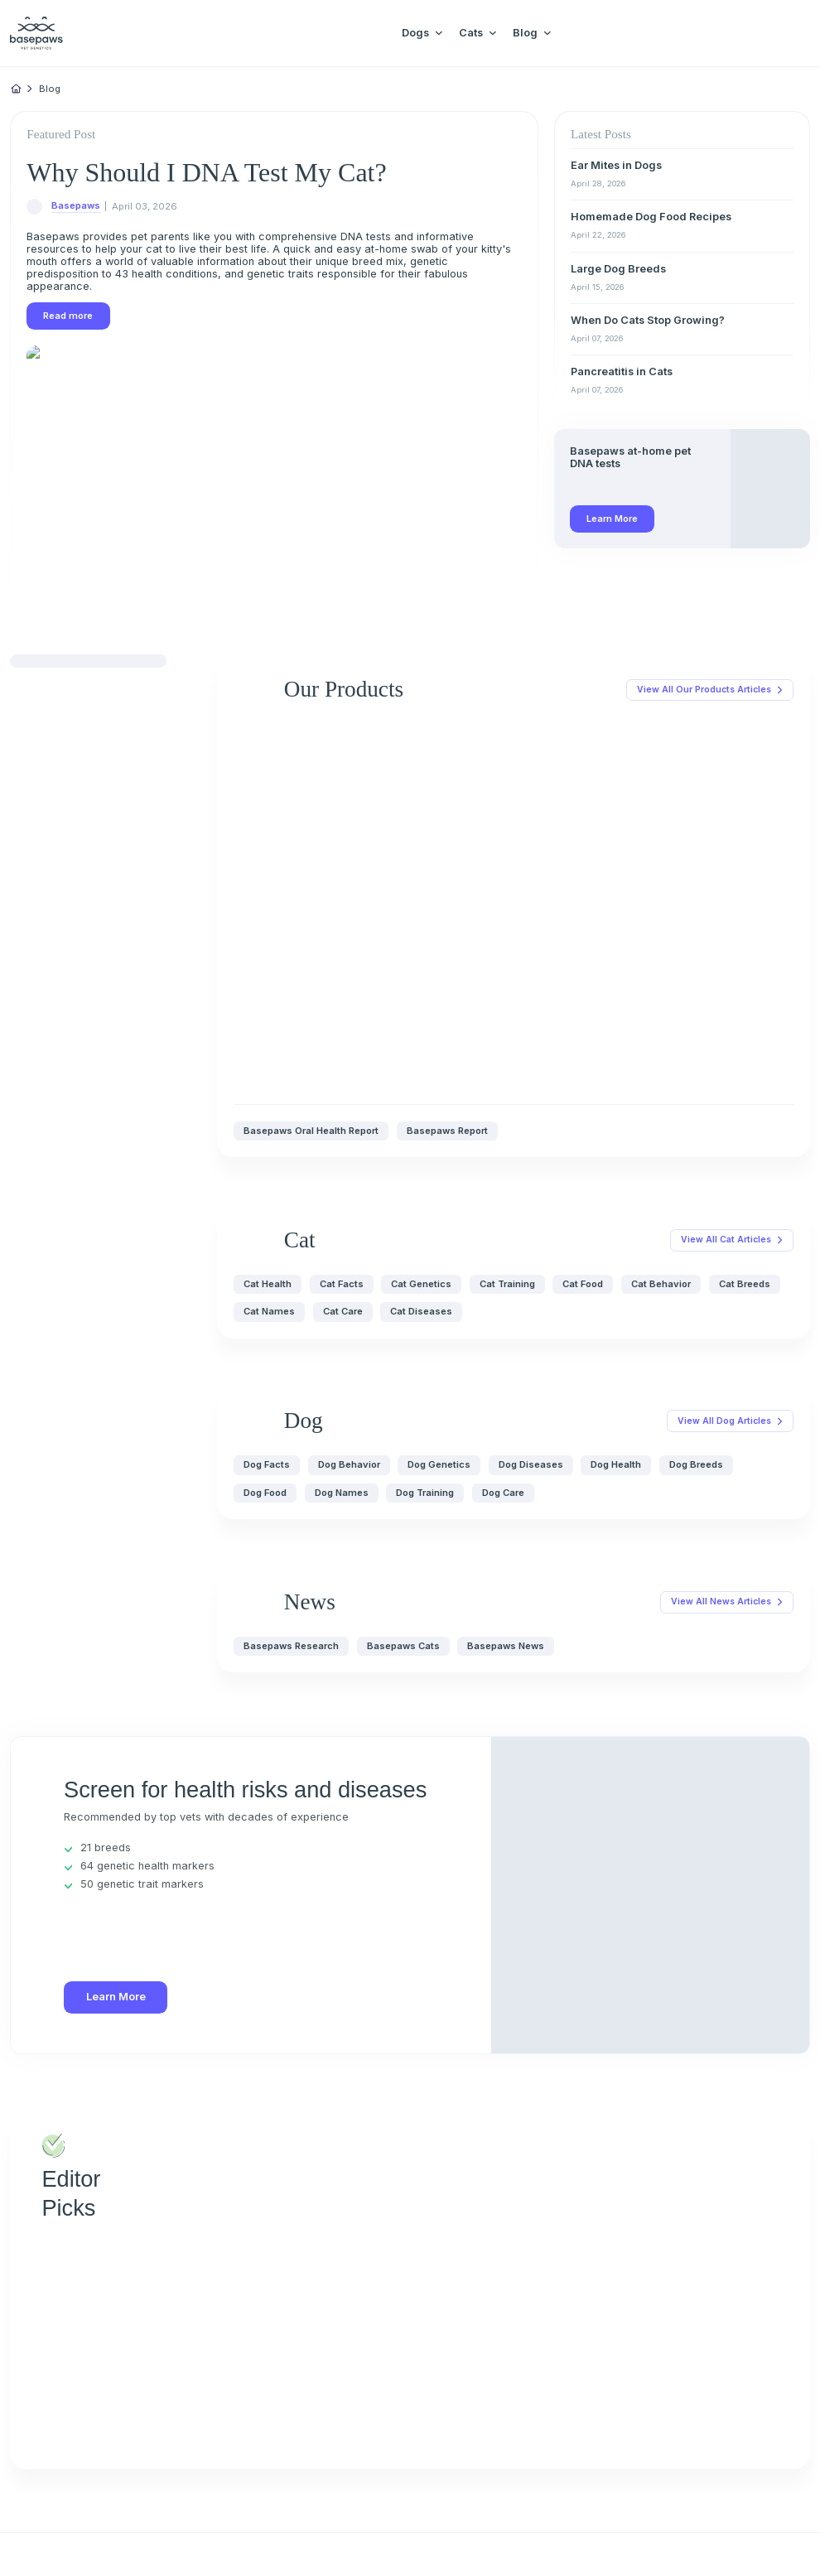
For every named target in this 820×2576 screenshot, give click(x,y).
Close (158, 2539)
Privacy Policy (72, 2539)
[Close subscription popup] (190, 2481)
